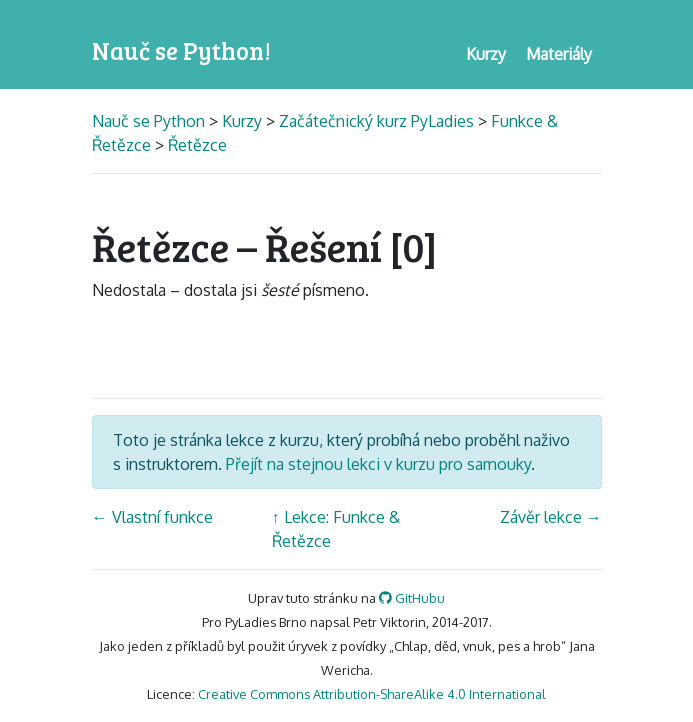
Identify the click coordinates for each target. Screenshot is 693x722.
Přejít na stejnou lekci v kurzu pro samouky (378, 464)
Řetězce (197, 145)
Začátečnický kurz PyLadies (376, 121)
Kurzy (242, 121)
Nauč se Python (150, 121)
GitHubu (412, 598)
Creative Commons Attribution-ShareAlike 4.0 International (372, 694)
